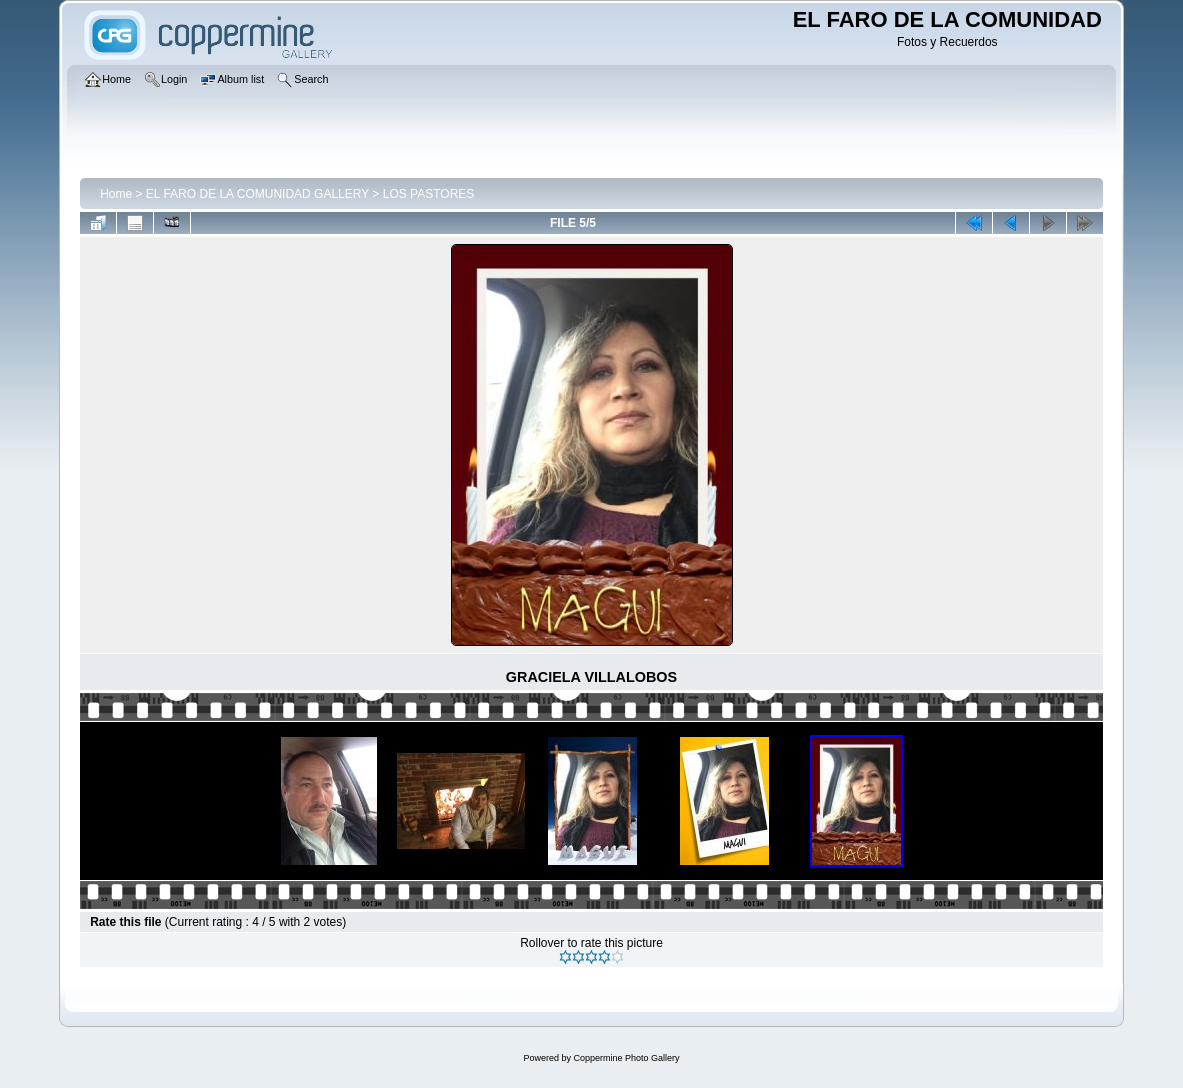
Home (116, 194)
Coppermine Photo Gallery (626, 1058)
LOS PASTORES (429, 194)
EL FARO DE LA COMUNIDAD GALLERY (257, 194)
